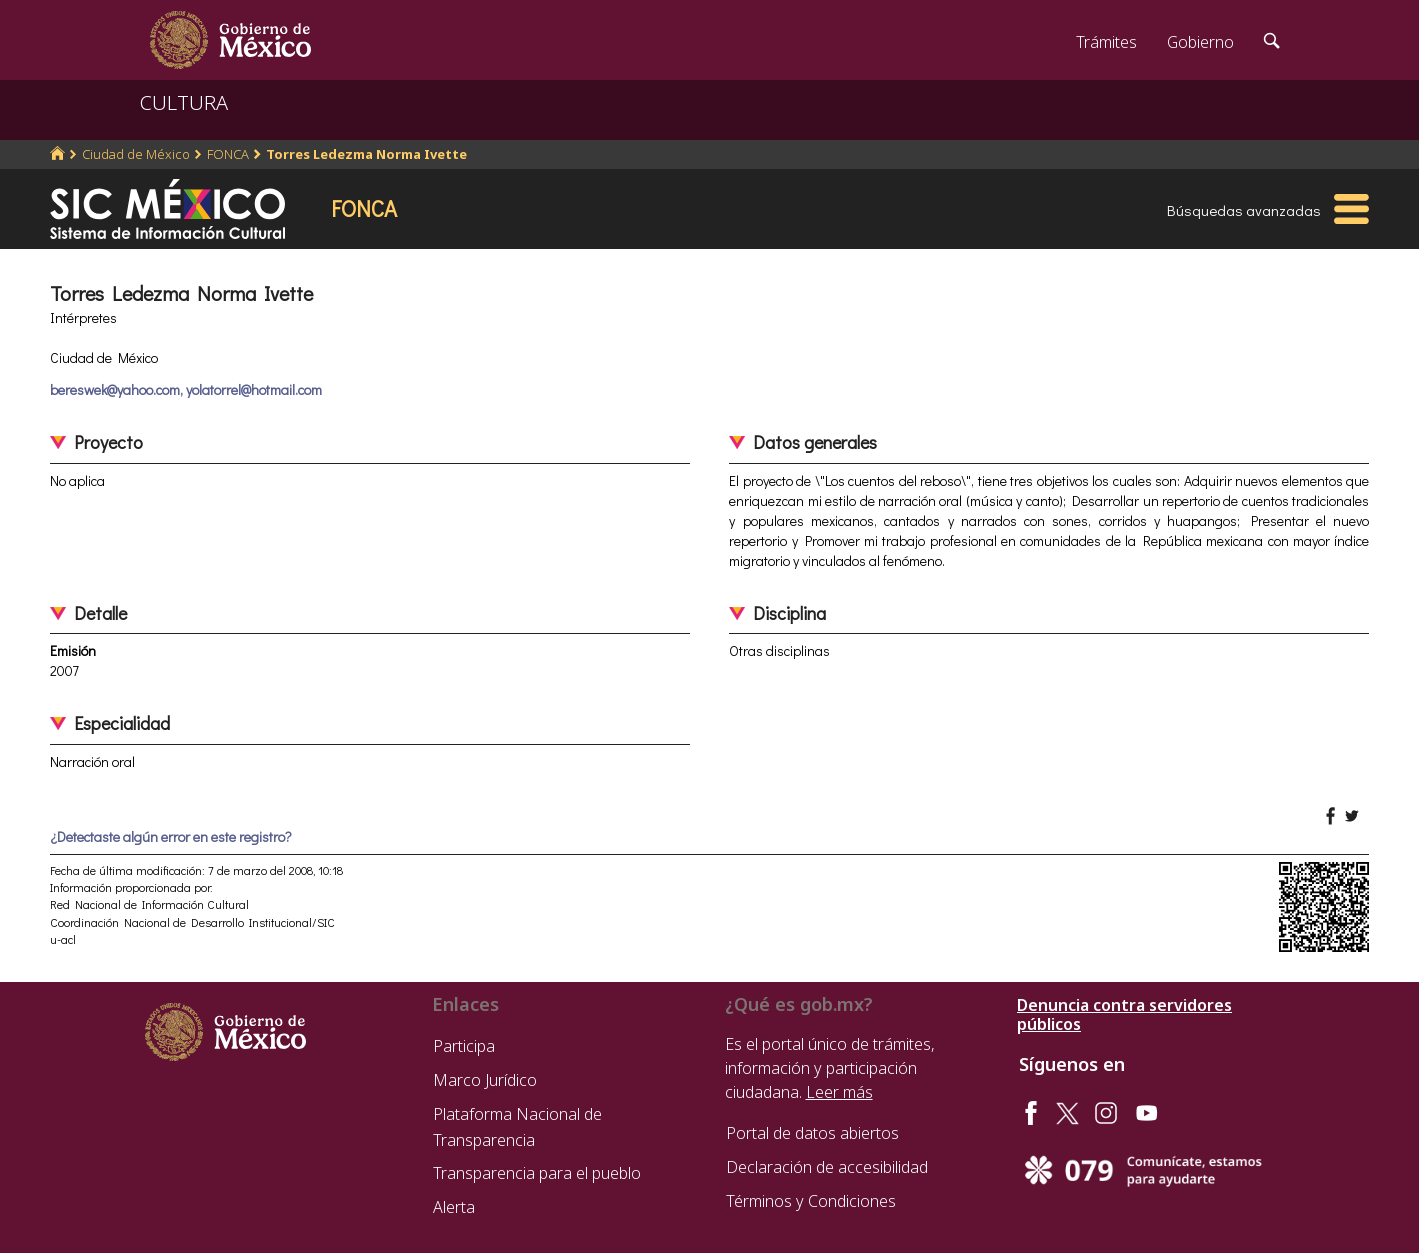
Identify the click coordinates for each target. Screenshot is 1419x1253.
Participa (464, 1046)
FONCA (228, 154)
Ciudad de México (136, 154)
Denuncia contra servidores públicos (1124, 1015)
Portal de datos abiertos (812, 1133)
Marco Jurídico (485, 1080)
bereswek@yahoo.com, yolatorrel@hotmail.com (186, 389)
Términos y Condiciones (811, 1201)
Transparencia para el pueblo (537, 1173)
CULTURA (184, 102)
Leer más (839, 1092)
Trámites (1106, 42)
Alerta (454, 1207)
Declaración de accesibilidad (827, 1167)
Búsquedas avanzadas (1244, 210)
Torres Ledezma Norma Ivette (366, 154)
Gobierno (1200, 42)
